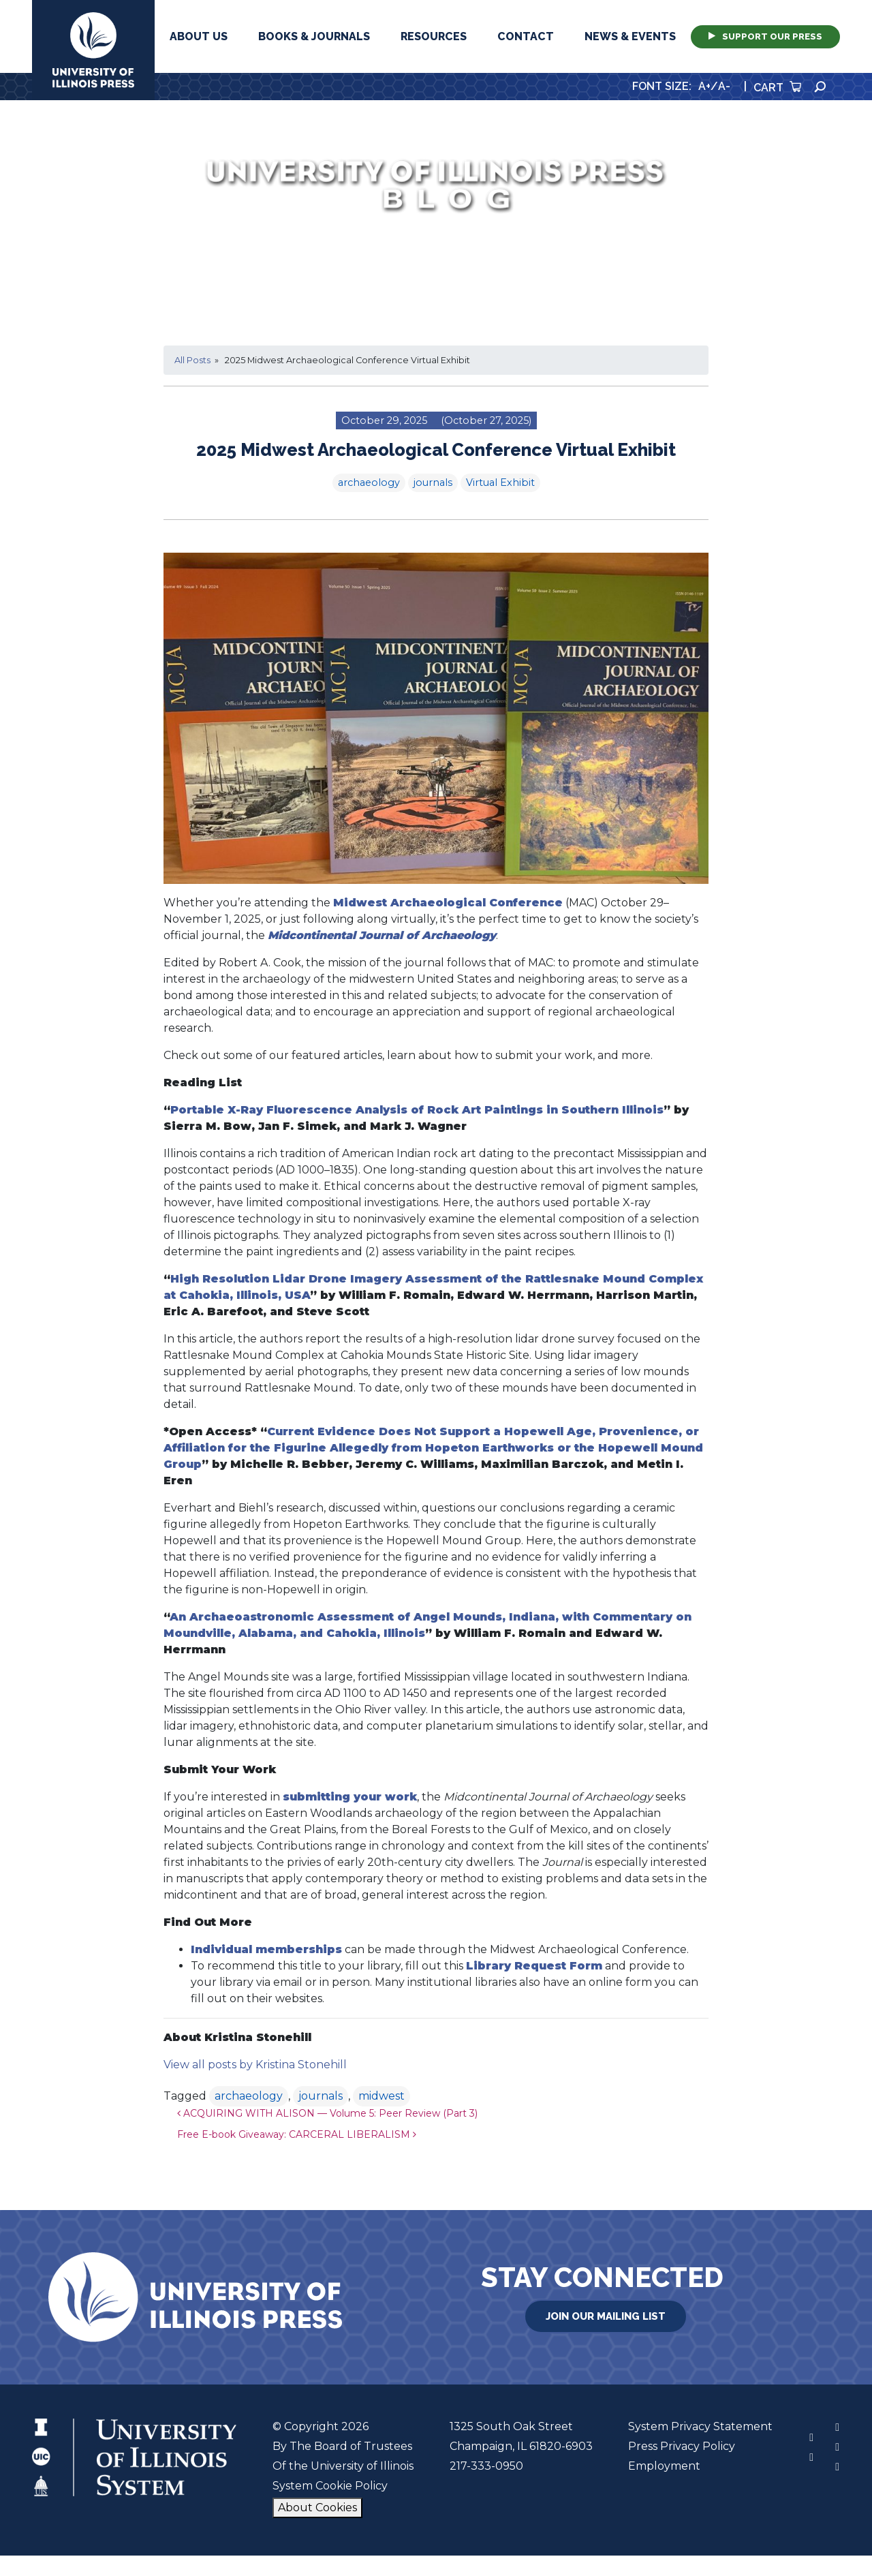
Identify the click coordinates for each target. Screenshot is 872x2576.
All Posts (192, 360)
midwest (381, 2095)
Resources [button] (434, 36)
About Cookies (317, 2507)
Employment (664, 2465)
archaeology (369, 482)
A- (724, 86)
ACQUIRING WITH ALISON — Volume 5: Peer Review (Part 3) (327, 2113)
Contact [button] (525, 36)
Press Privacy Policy (681, 2446)
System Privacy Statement (700, 2426)
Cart (777, 87)
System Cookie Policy (330, 2485)
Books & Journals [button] (314, 36)
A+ (704, 86)
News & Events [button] (630, 36)
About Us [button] (199, 36)
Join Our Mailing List (606, 2316)
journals (433, 482)
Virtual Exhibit (500, 482)
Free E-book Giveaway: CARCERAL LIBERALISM (296, 2134)
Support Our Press (765, 36)
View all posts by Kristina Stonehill (255, 2064)
